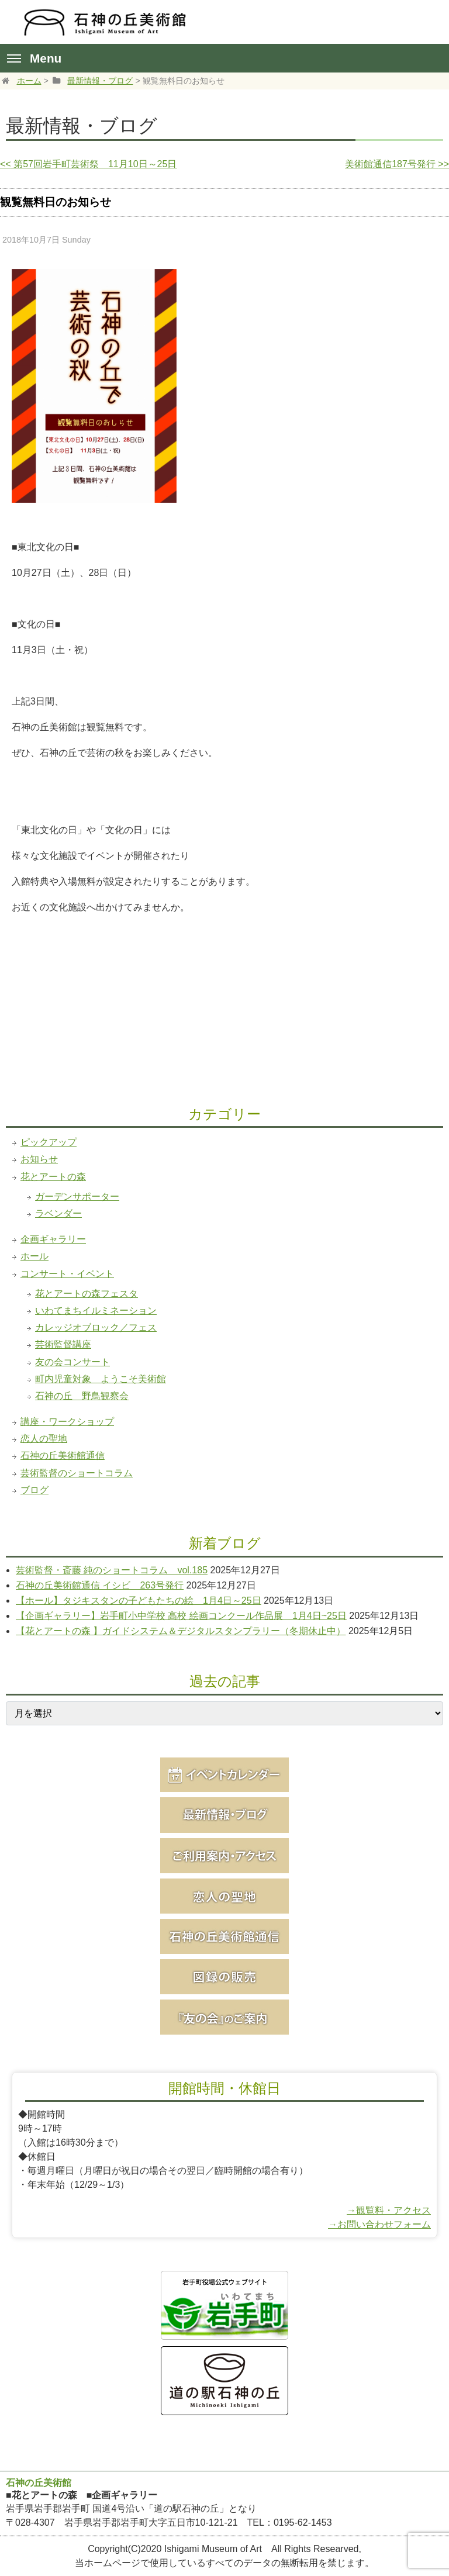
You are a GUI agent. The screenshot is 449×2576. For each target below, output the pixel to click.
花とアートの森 (53, 1177)
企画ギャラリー (53, 1239)
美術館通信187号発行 (397, 164)
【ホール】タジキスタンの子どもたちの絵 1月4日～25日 (138, 1600)
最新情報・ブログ (100, 80)
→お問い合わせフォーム (379, 2224)
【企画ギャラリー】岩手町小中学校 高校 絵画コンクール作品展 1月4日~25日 (181, 1616)
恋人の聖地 (43, 1439)
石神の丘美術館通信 (62, 1455)
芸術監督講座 (63, 1344)
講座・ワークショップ (67, 1422)
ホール (34, 1256)
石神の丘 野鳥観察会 (82, 1396)
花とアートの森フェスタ (86, 1294)
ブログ (34, 1490)
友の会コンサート (72, 1362)
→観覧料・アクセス (389, 2210)
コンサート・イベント (67, 1274)
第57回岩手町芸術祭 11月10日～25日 (88, 164)
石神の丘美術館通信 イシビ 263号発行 (100, 1585)
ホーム (29, 80)
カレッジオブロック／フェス (96, 1327)
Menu (34, 58)
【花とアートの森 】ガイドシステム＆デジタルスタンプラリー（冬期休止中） (181, 1631)
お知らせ (39, 1159)
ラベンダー (58, 1213)
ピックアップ (48, 1142)
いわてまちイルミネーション (96, 1310)
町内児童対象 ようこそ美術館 (100, 1379)
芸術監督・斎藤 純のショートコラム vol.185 (112, 1570)
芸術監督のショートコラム (76, 1473)
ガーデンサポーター (77, 1196)
